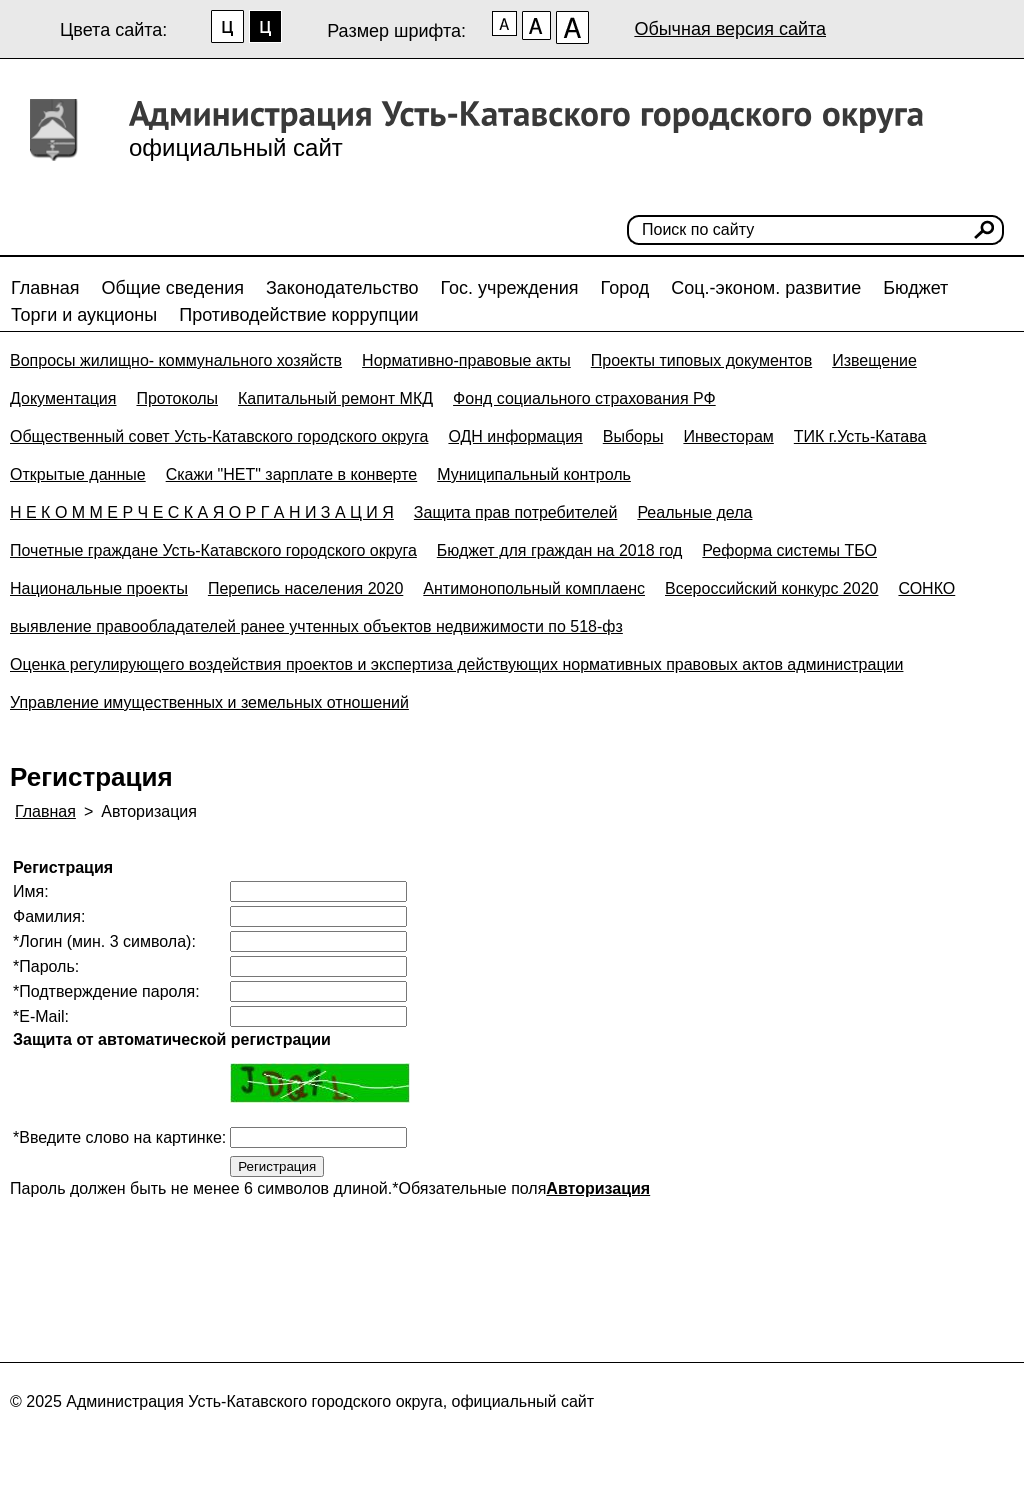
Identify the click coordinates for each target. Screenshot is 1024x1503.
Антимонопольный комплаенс (534, 588)
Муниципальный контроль (534, 474)
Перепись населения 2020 (305, 588)
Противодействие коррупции (298, 315)
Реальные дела (694, 512)
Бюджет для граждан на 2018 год (560, 550)
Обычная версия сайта (730, 29)
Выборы (633, 436)
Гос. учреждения (510, 288)
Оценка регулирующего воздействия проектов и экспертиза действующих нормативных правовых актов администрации (456, 664)
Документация (63, 398)
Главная (45, 288)
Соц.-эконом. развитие (766, 288)
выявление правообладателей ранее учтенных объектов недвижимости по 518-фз (316, 626)
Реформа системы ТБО (789, 550)
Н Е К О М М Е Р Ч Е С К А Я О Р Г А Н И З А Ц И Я (202, 512)
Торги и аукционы (84, 315)
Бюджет (915, 288)
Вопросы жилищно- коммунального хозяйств (176, 360)
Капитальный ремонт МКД (335, 398)
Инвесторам (728, 436)
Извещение (874, 360)
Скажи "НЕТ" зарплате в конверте (292, 474)
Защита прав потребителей (516, 512)
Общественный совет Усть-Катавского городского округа (219, 436)
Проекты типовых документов (701, 360)
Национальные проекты (99, 588)
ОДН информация (515, 436)
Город (625, 288)
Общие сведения (173, 288)
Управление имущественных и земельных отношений (209, 702)
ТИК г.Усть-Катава (860, 436)
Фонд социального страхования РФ (584, 398)
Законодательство (342, 288)
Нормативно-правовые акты (466, 360)
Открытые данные (78, 474)
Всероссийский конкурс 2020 (771, 588)
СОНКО (926, 588)
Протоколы (177, 398)
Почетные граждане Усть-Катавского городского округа (213, 550)
